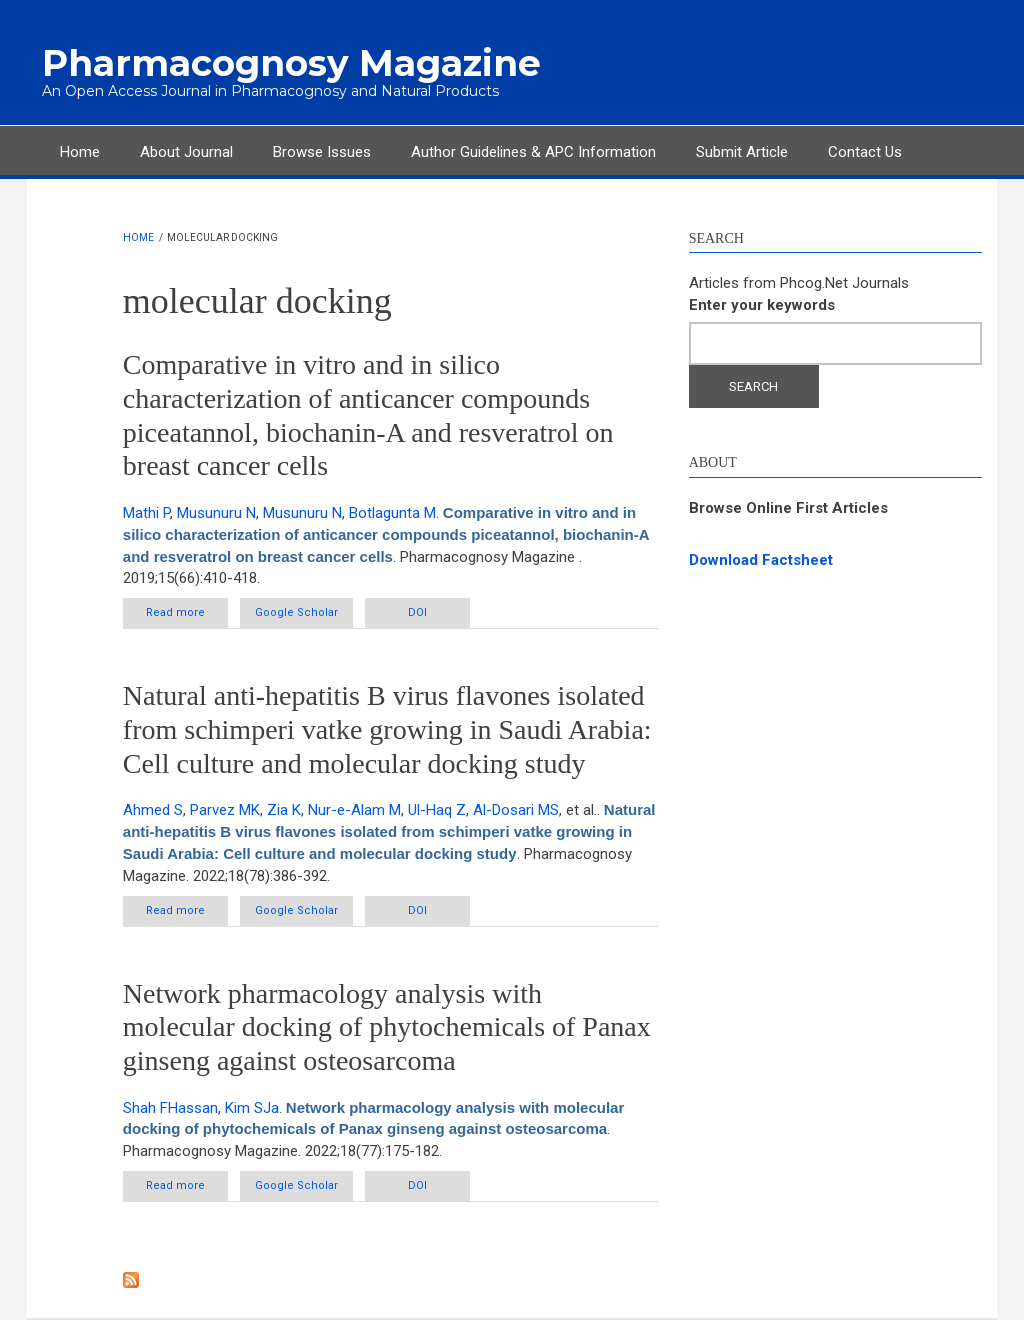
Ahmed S (153, 810)
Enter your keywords (762, 305)
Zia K (284, 810)
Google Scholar (296, 612)
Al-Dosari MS (516, 810)
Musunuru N (216, 513)
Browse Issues (322, 152)
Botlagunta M (392, 513)
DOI (417, 612)
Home (80, 152)
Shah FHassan (170, 1108)
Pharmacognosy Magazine (291, 63)
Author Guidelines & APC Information (533, 152)
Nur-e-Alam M (354, 810)
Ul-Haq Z (437, 810)
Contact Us (865, 152)
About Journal (186, 152)
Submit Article (742, 152)
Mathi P (146, 513)
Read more (187, 616)
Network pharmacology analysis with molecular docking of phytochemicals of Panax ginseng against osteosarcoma (387, 1027)
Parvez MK (225, 810)
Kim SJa (252, 1108)
